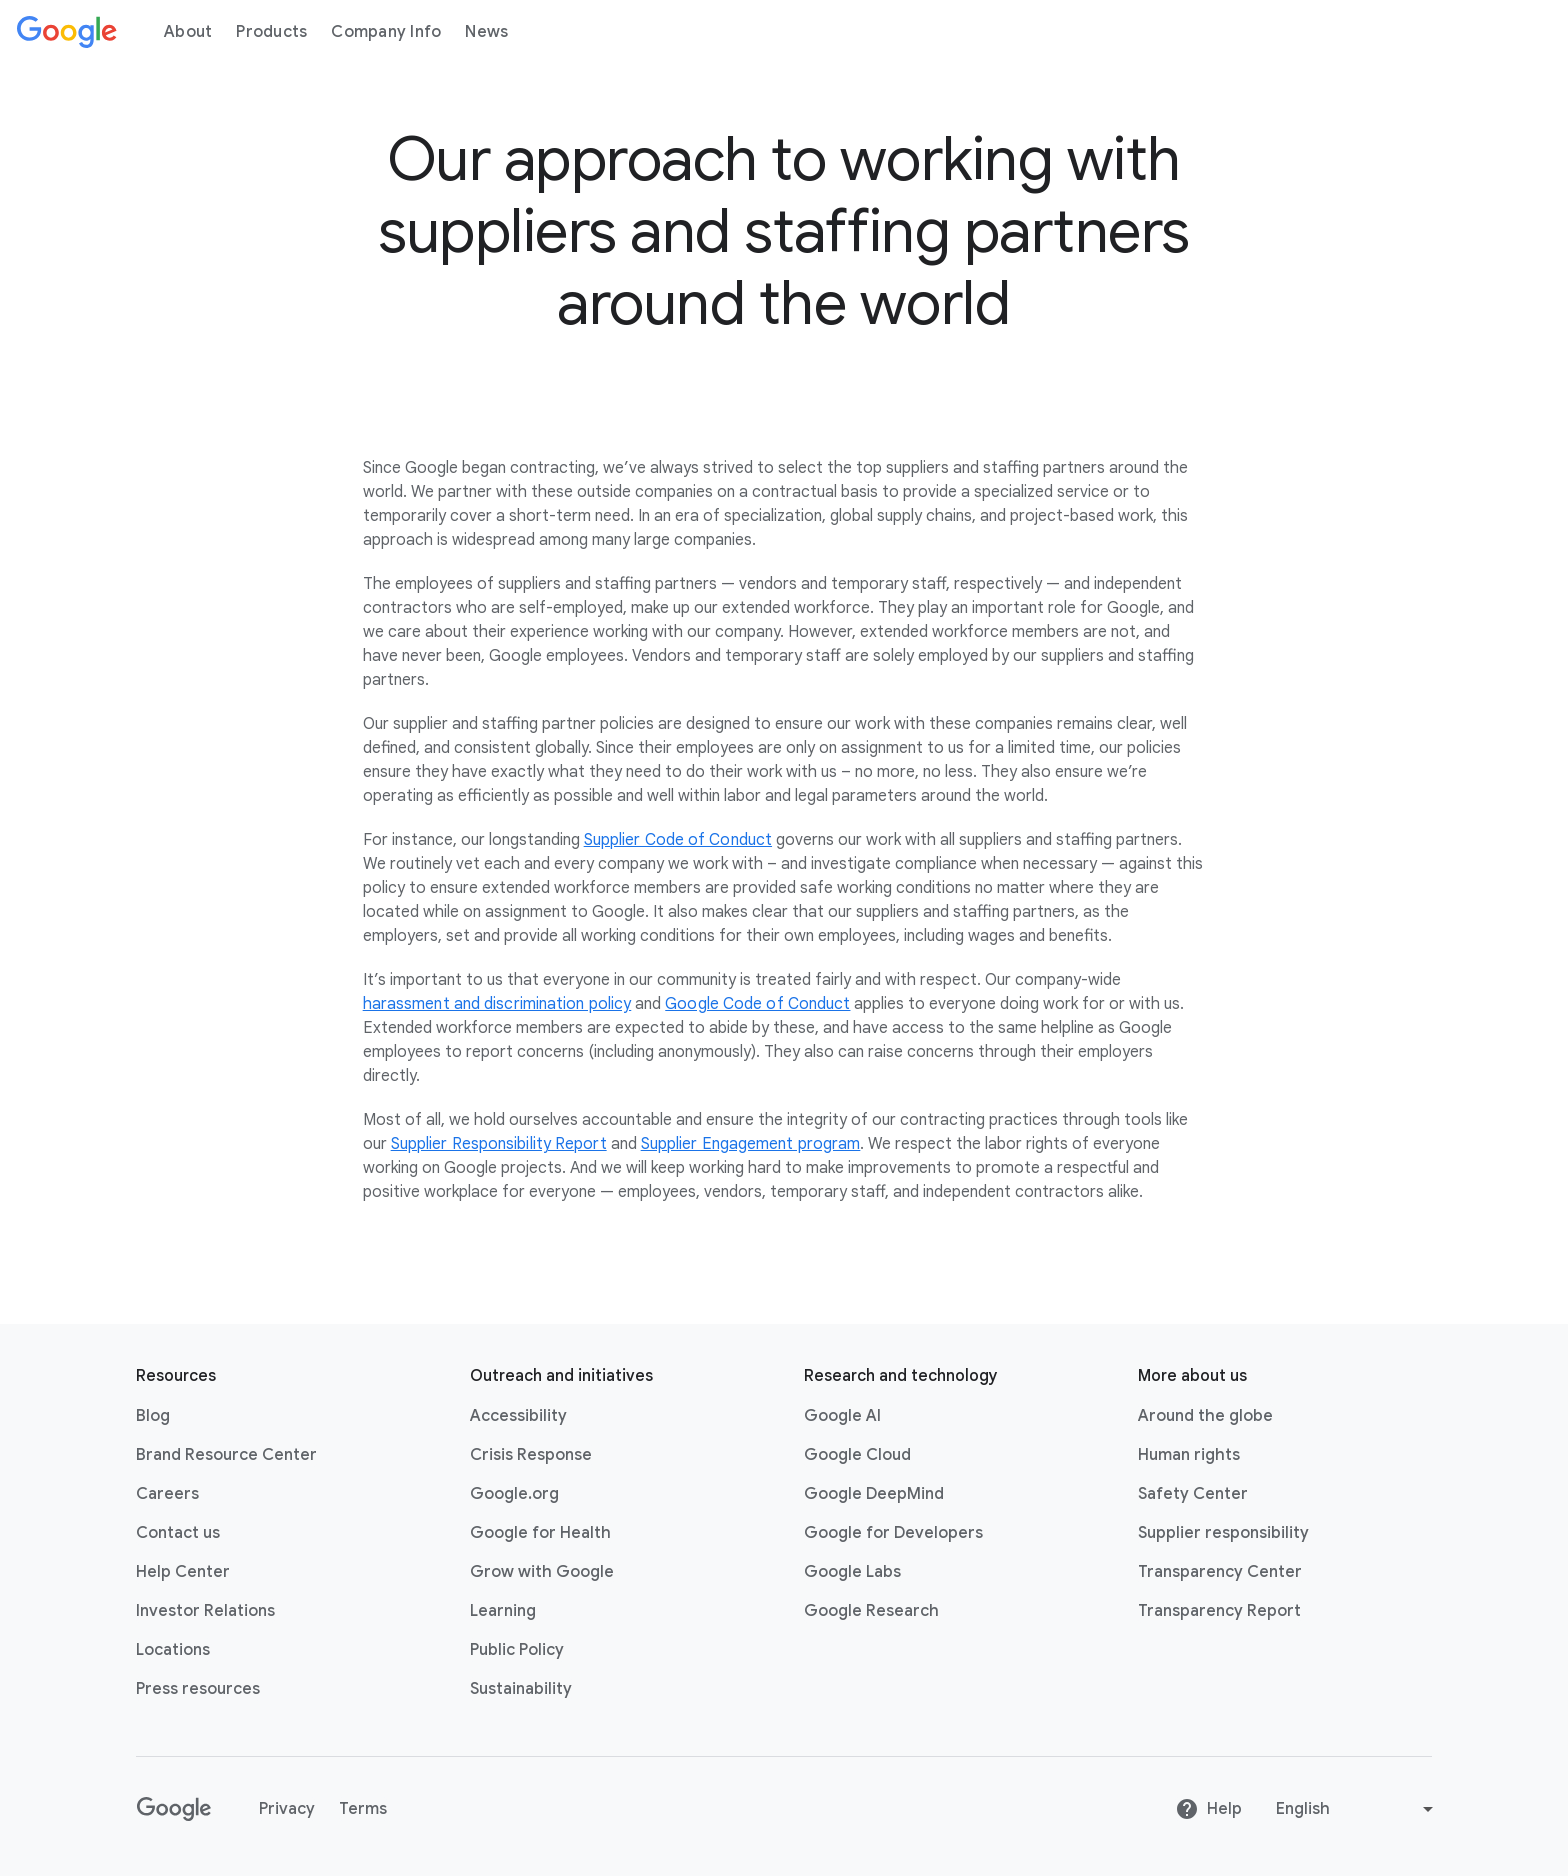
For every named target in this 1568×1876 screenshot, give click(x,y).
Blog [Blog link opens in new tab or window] (153, 1416)
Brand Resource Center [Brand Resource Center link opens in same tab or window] (226, 1455)
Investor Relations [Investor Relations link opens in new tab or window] (205, 1611)
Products (271, 32)
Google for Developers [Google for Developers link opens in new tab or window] (893, 1533)
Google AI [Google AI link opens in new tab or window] (842, 1416)
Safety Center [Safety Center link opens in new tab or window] (1193, 1494)
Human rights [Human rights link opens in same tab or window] (1189, 1455)
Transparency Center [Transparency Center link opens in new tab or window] (1220, 1572)
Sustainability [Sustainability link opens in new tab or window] (521, 1689)
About (188, 32)
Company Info (386, 32)
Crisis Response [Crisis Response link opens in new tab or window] (531, 1455)
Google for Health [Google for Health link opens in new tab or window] (540, 1533)
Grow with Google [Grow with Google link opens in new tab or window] (542, 1572)
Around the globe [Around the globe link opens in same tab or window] (1205, 1416)
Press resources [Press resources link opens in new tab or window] (198, 1689)
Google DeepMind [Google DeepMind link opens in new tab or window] (874, 1494)
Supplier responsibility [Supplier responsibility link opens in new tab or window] (1223, 1533)
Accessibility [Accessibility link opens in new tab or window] (518, 1416)
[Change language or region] (1357, 1809)
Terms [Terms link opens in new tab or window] (363, 1809)
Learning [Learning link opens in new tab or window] (503, 1611)
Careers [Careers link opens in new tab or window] (167, 1494)
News (486, 32)
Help (1208, 1809)
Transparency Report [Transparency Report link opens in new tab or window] (1219, 1611)
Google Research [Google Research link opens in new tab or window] (871, 1611)
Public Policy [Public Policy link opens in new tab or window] (517, 1650)
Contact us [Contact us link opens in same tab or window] (178, 1533)
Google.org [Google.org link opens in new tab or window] (514, 1494)
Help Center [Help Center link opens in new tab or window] (183, 1572)
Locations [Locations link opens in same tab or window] (173, 1650)
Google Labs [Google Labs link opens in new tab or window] (852, 1572)
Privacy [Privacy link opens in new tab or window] (287, 1809)
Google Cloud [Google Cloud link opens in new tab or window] (857, 1455)
